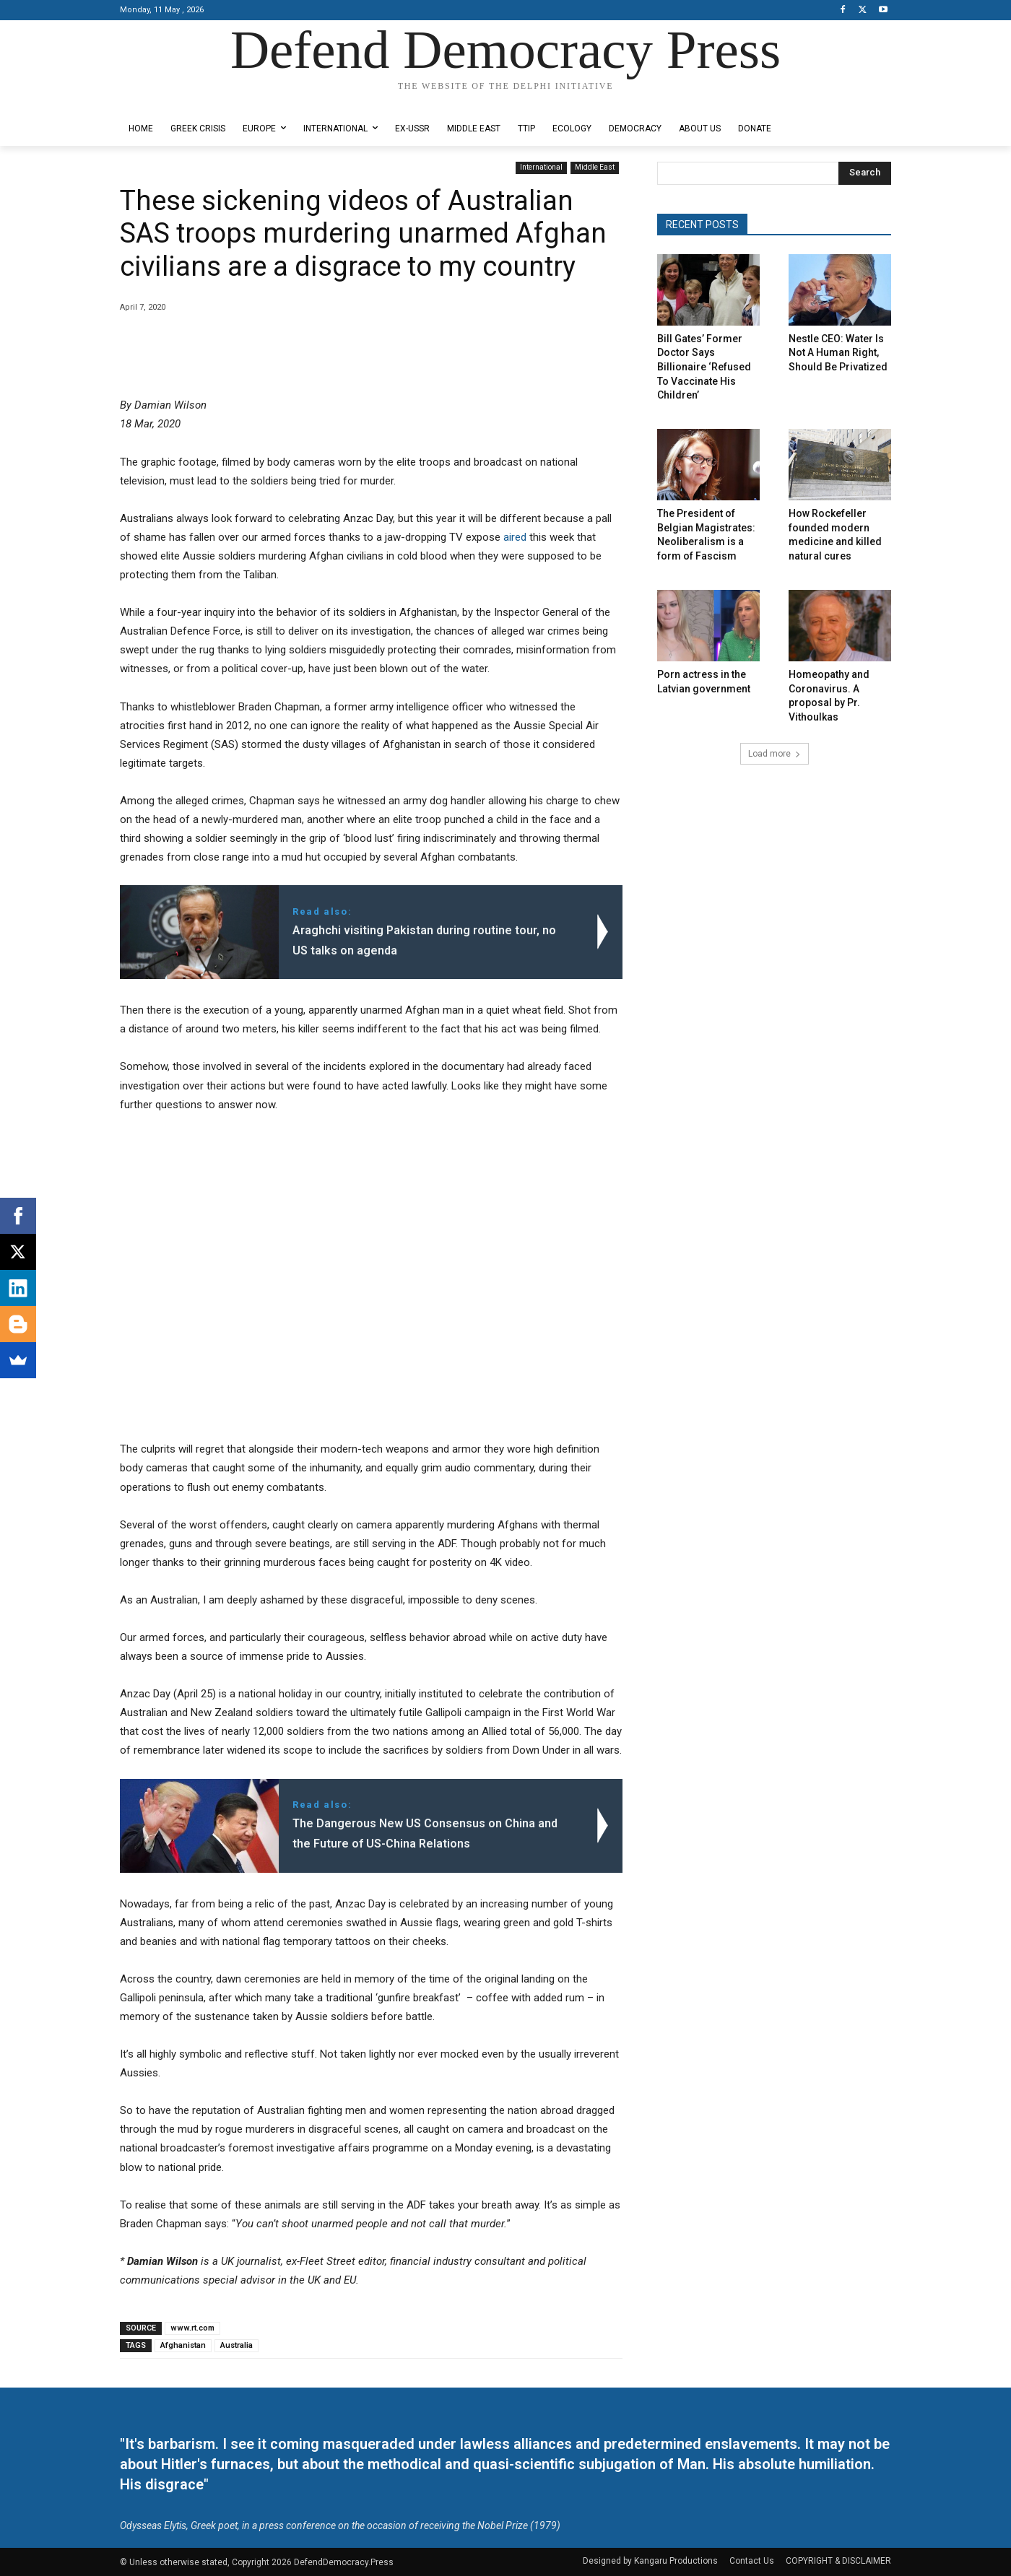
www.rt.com (192, 2328)
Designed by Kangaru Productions (176, 100)
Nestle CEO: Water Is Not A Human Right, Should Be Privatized (838, 353)
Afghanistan (183, 2345)
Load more (774, 754)
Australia (236, 2345)
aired (514, 537)
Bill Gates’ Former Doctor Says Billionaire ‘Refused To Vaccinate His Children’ (704, 367)
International (541, 168)
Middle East (594, 168)
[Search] (864, 173)
